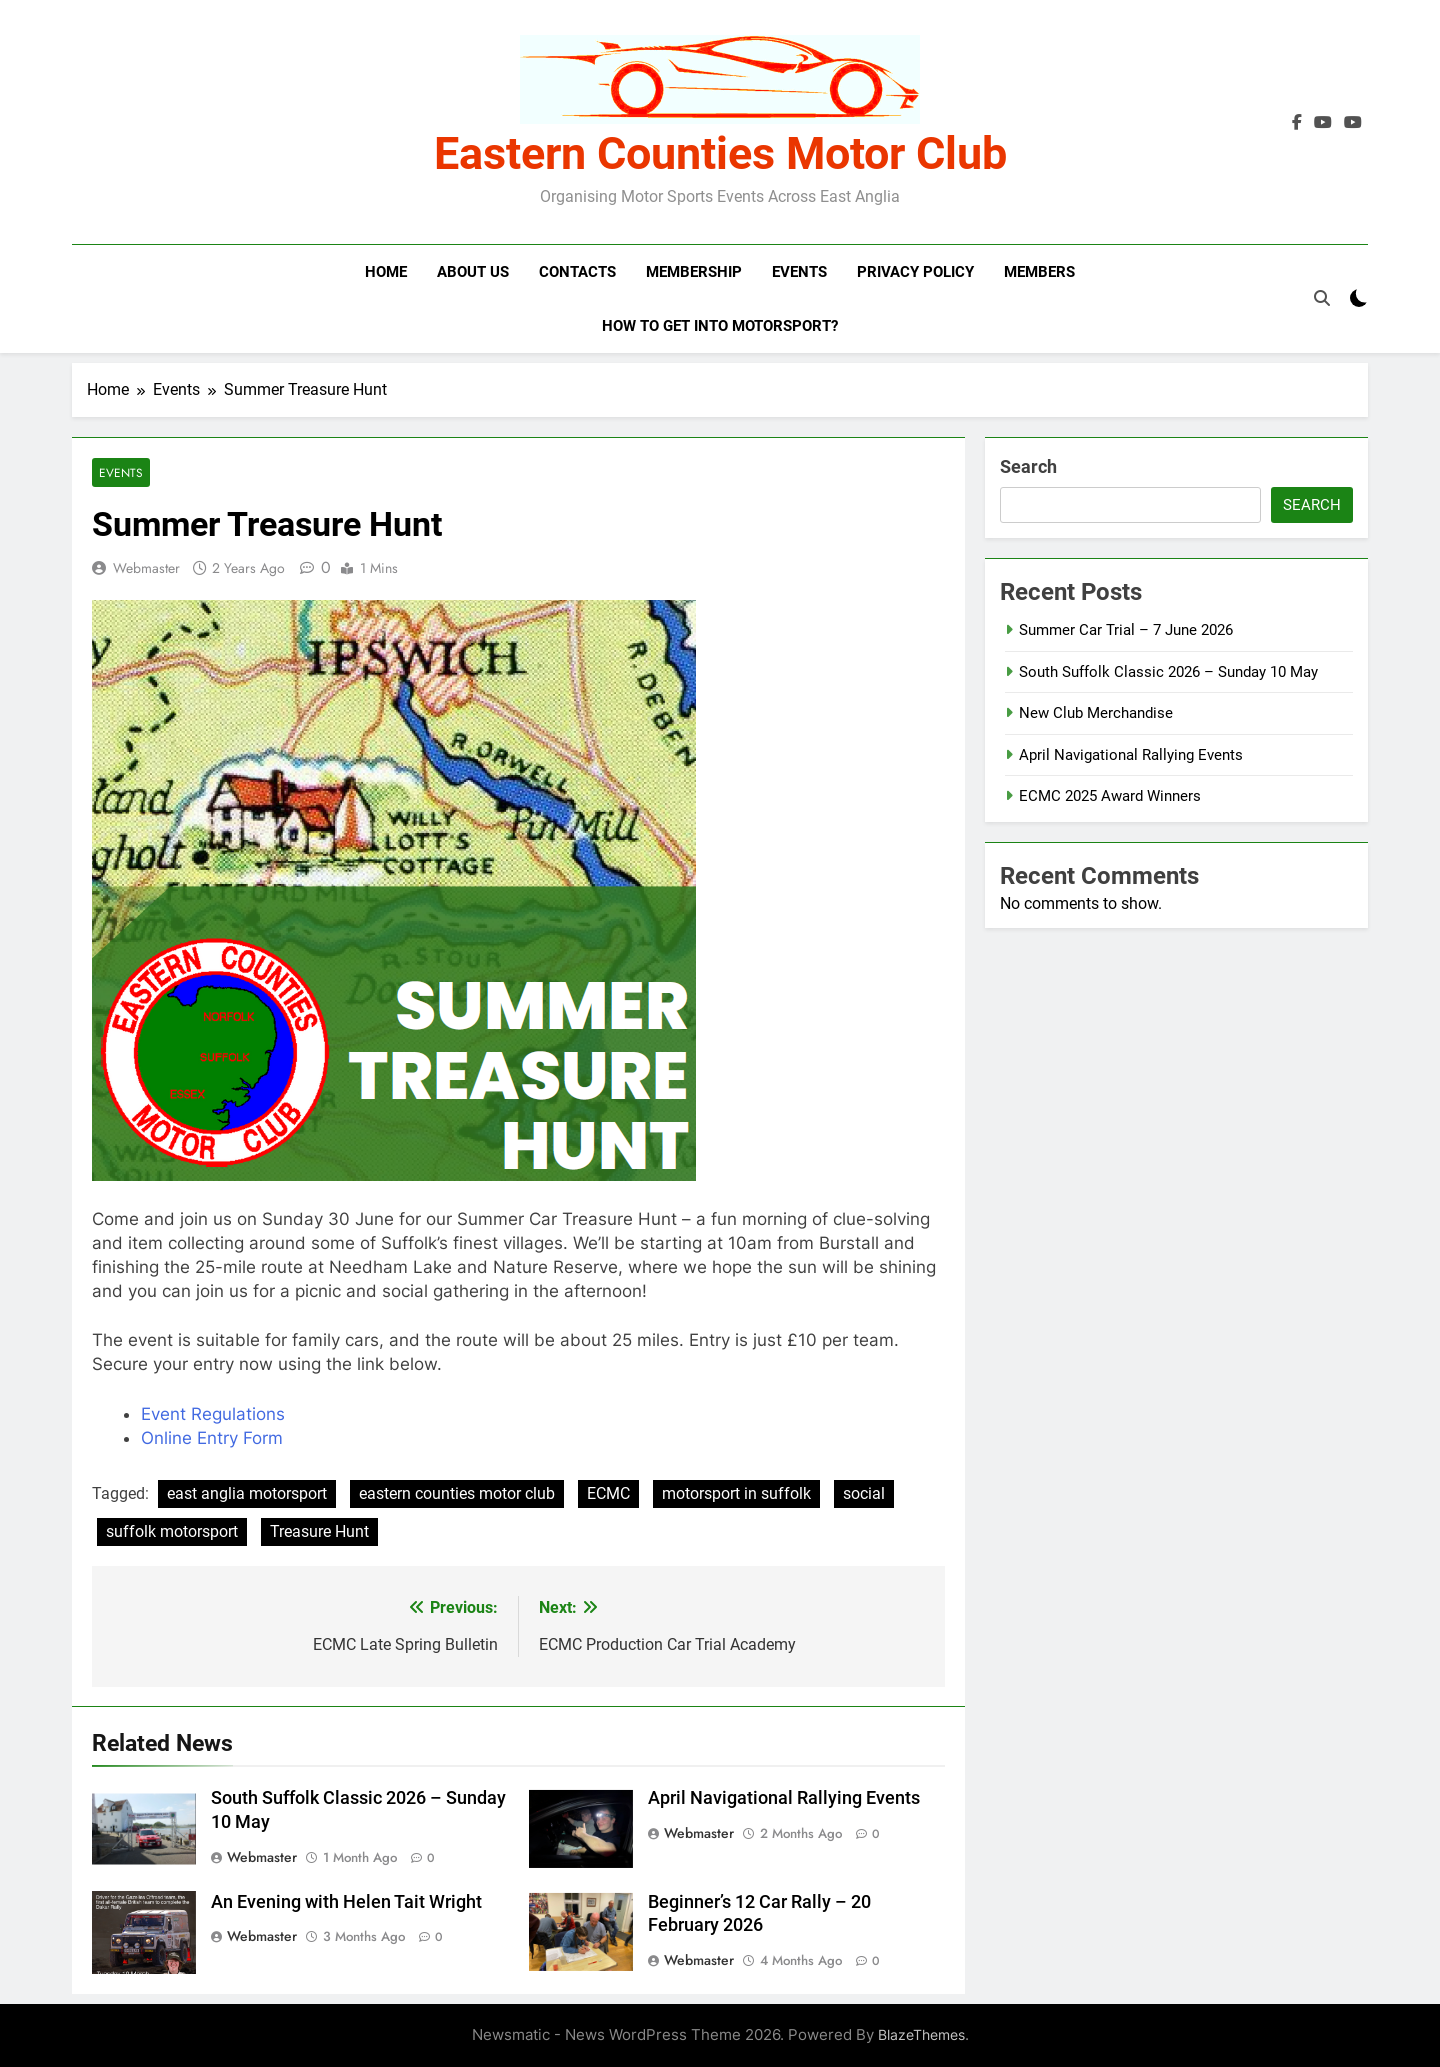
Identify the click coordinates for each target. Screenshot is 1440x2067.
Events (799, 272)
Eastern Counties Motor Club (720, 153)
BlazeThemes (921, 2034)
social (864, 1493)
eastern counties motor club (457, 1493)
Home (386, 272)
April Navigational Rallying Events (784, 1798)
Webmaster (146, 568)
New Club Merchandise (1096, 713)
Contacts (577, 272)
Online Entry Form (212, 1438)
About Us (473, 272)
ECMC (608, 1493)
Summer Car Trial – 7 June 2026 (1126, 630)
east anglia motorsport (247, 1493)
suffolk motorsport (172, 1531)
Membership (694, 272)
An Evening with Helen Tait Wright (346, 1902)
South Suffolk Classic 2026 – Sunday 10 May (1168, 672)
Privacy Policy (915, 272)
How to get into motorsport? (720, 326)
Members (1039, 272)
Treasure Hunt (319, 1531)
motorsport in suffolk (736, 1493)
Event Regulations (213, 1414)
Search (1028, 466)
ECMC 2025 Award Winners (1110, 796)
